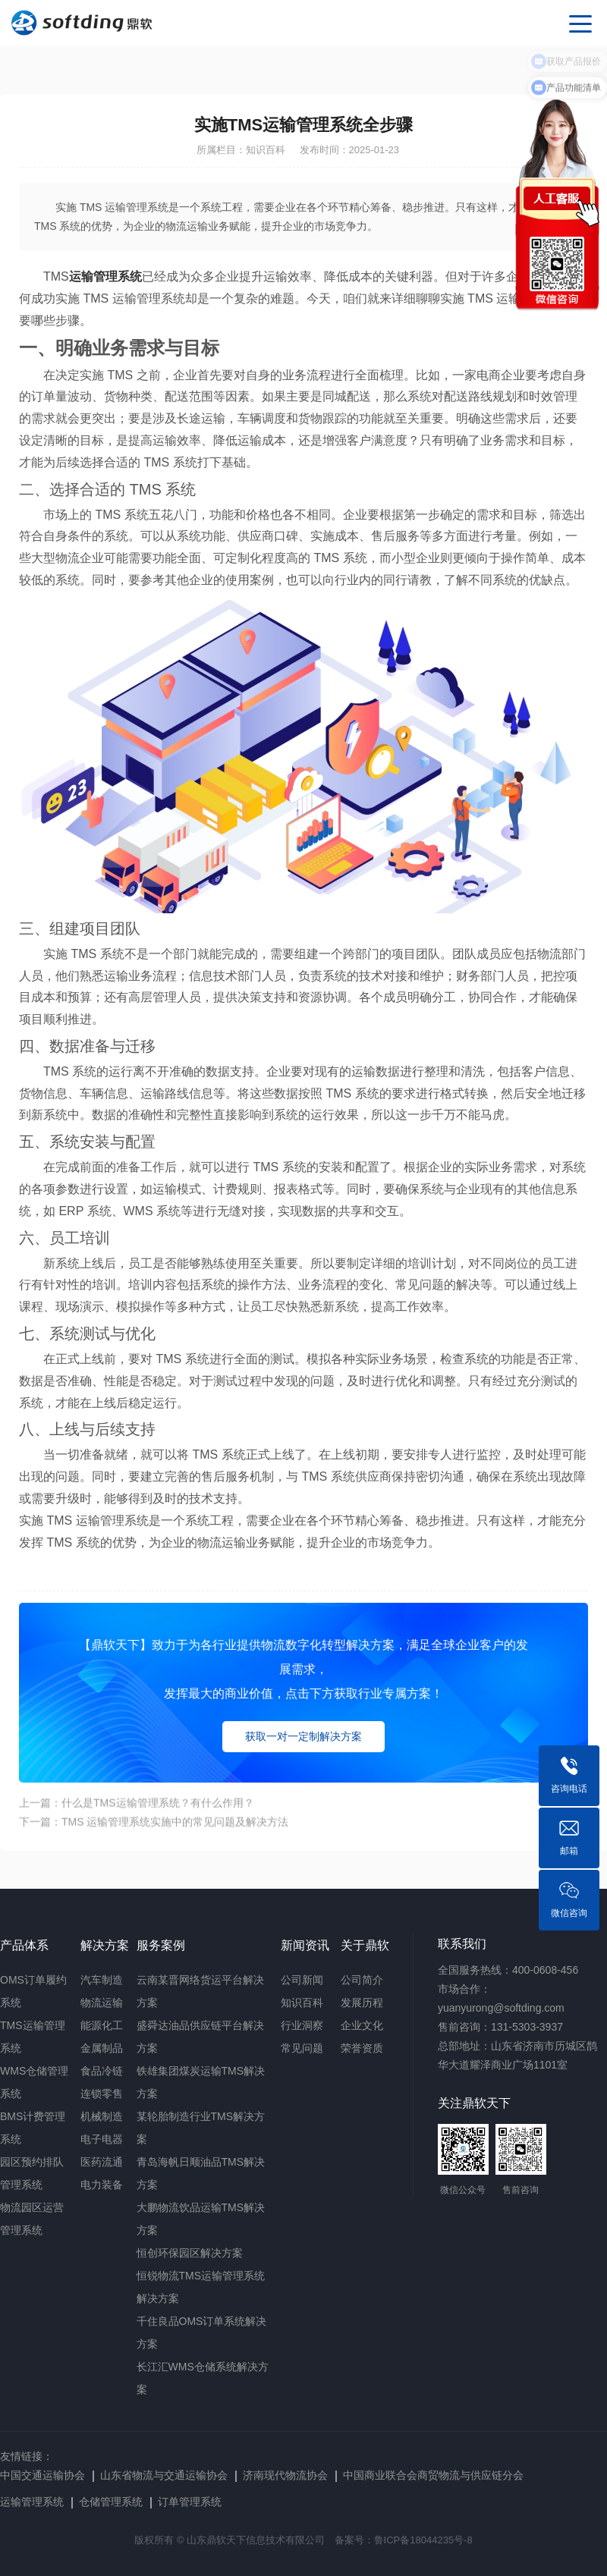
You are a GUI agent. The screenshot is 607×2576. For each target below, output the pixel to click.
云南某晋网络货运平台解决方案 (200, 1991)
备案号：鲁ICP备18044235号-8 (404, 2540)
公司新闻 (302, 1980)
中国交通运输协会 (42, 2475)
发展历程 (362, 2002)
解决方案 (104, 1945)
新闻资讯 (305, 1945)
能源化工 (101, 2025)
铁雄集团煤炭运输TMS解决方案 (201, 2082)
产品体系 (24, 1945)
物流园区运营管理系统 (32, 2218)
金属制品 (101, 2048)
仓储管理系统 (111, 2502)
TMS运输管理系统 (32, 2036)
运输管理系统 (32, 2502)
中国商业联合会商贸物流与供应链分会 (433, 2475)
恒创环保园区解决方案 (190, 2253)
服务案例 (161, 1945)
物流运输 (101, 2002)
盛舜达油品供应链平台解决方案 (200, 2036)
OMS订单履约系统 (33, 1991)
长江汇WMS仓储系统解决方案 (203, 2378)
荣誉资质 (362, 2048)
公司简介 (362, 1980)
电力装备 (101, 2185)
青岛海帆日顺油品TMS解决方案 (201, 2173)
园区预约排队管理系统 (32, 2173)
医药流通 (101, 2162)
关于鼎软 (365, 1945)
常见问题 (302, 2048)
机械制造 (101, 2116)
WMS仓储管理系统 (34, 2082)
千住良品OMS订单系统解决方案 (202, 2332)
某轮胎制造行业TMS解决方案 (201, 2127)
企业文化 (362, 2025)
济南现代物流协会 (285, 2475)
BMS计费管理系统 (32, 2127)
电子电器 (101, 2139)
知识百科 (302, 2002)
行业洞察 (302, 2025)
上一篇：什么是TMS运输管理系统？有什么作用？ (136, 1817)
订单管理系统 (190, 2502)
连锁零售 (101, 2094)
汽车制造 (101, 1980)
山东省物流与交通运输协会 (164, 2475)
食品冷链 (101, 2071)
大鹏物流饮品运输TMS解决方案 (201, 2218)
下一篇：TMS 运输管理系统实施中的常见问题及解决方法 (153, 1836)
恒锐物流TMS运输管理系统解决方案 (201, 2287)
